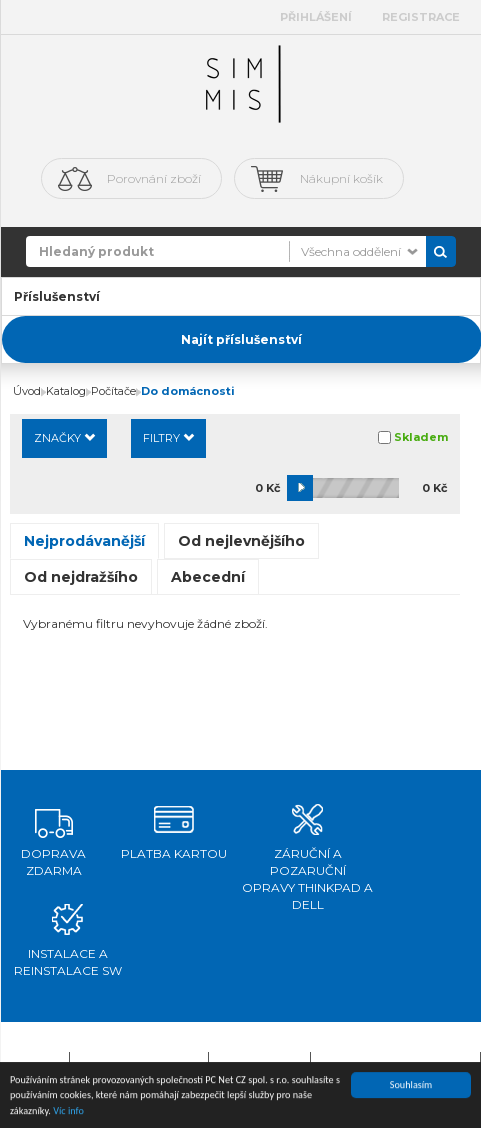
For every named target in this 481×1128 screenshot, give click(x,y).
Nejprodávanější (84, 541)
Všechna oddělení (351, 251)
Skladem (421, 437)
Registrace (421, 17)
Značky (64, 438)
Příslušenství (57, 296)
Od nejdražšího (81, 577)
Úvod (27, 391)
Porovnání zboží (154, 178)
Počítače (113, 391)
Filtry (168, 438)
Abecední (208, 577)
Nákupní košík (341, 178)
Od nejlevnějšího (241, 541)
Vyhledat (441, 251)
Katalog (66, 391)
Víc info (68, 1111)
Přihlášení (316, 17)
